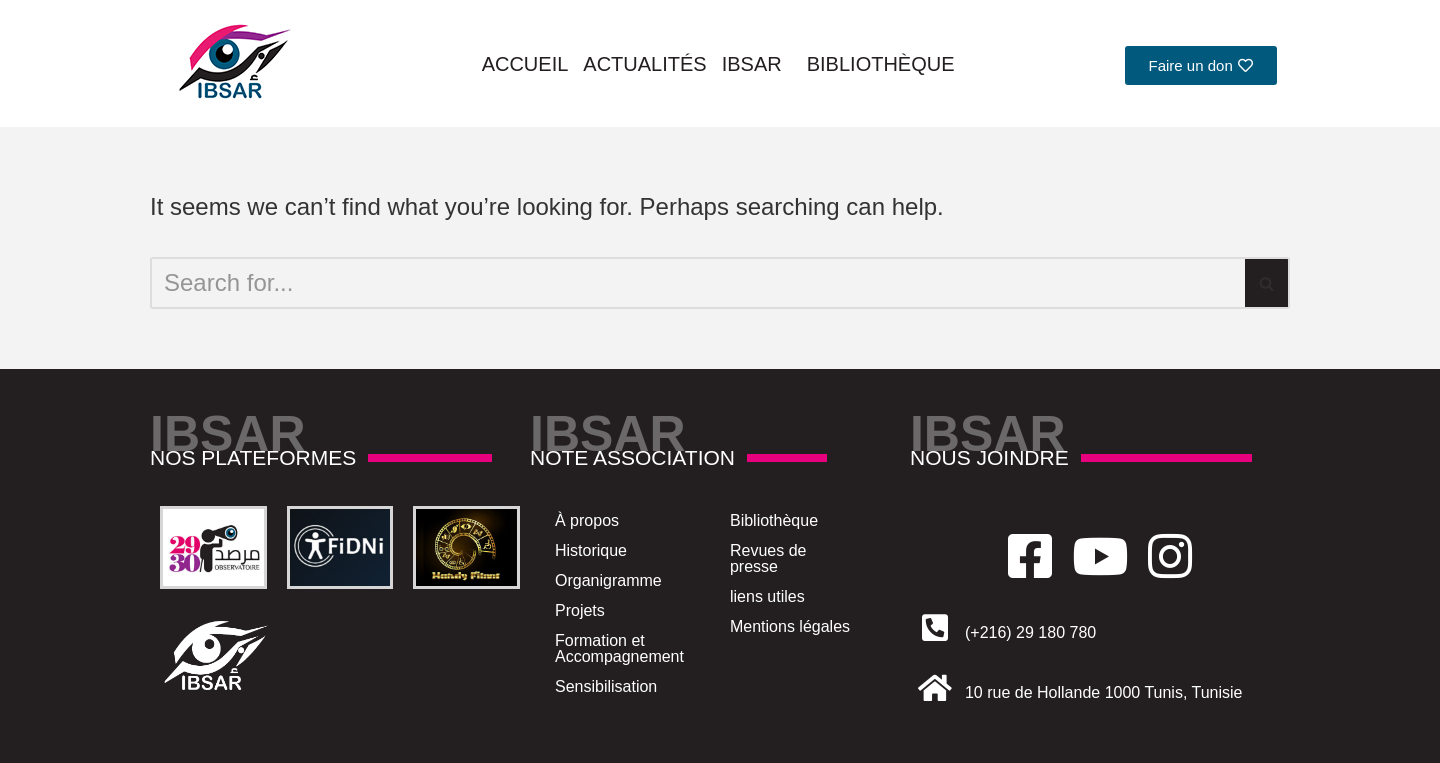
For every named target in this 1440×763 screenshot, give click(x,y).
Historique (591, 550)
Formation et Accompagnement (619, 648)
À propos (587, 520)
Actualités (644, 64)
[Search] (697, 283)
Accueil (525, 64)
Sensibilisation (606, 686)
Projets (580, 610)
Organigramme (608, 580)
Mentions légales (790, 626)
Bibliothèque (881, 64)
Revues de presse (768, 558)
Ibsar (757, 64)
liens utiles (767, 596)
